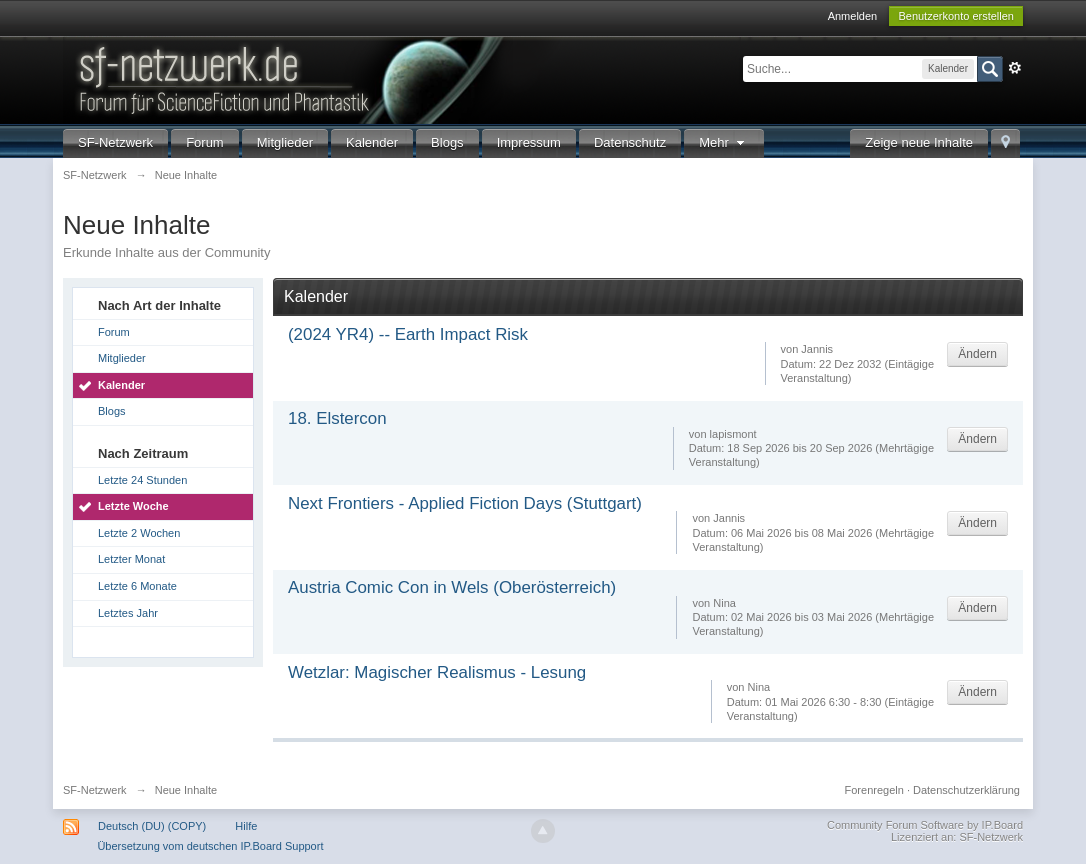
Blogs (447, 142)
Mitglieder (285, 142)
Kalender (372, 142)
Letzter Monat (131, 559)
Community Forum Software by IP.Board (925, 825)
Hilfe (246, 826)
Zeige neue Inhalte (919, 142)
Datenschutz (630, 142)
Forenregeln (874, 790)
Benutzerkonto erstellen (956, 16)
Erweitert (1015, 68)
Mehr (724, 142)
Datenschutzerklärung (966, 790)
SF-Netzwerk (115, 142)
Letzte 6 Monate (137, 586)
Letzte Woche (133, 506)
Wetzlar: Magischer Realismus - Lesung (437, 672)
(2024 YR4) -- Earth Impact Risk (408, 334)
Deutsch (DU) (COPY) (152, 826)
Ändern (977, 354)
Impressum (529, 142)
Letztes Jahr (128, 613)
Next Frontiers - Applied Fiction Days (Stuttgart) (465, 503)
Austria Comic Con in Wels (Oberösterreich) (452, 587)
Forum (205, 142)
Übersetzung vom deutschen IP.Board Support (210, 846)
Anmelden (853, 16)
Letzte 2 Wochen (139, 533)
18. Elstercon (337, 418)
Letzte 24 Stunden (142, 480)
